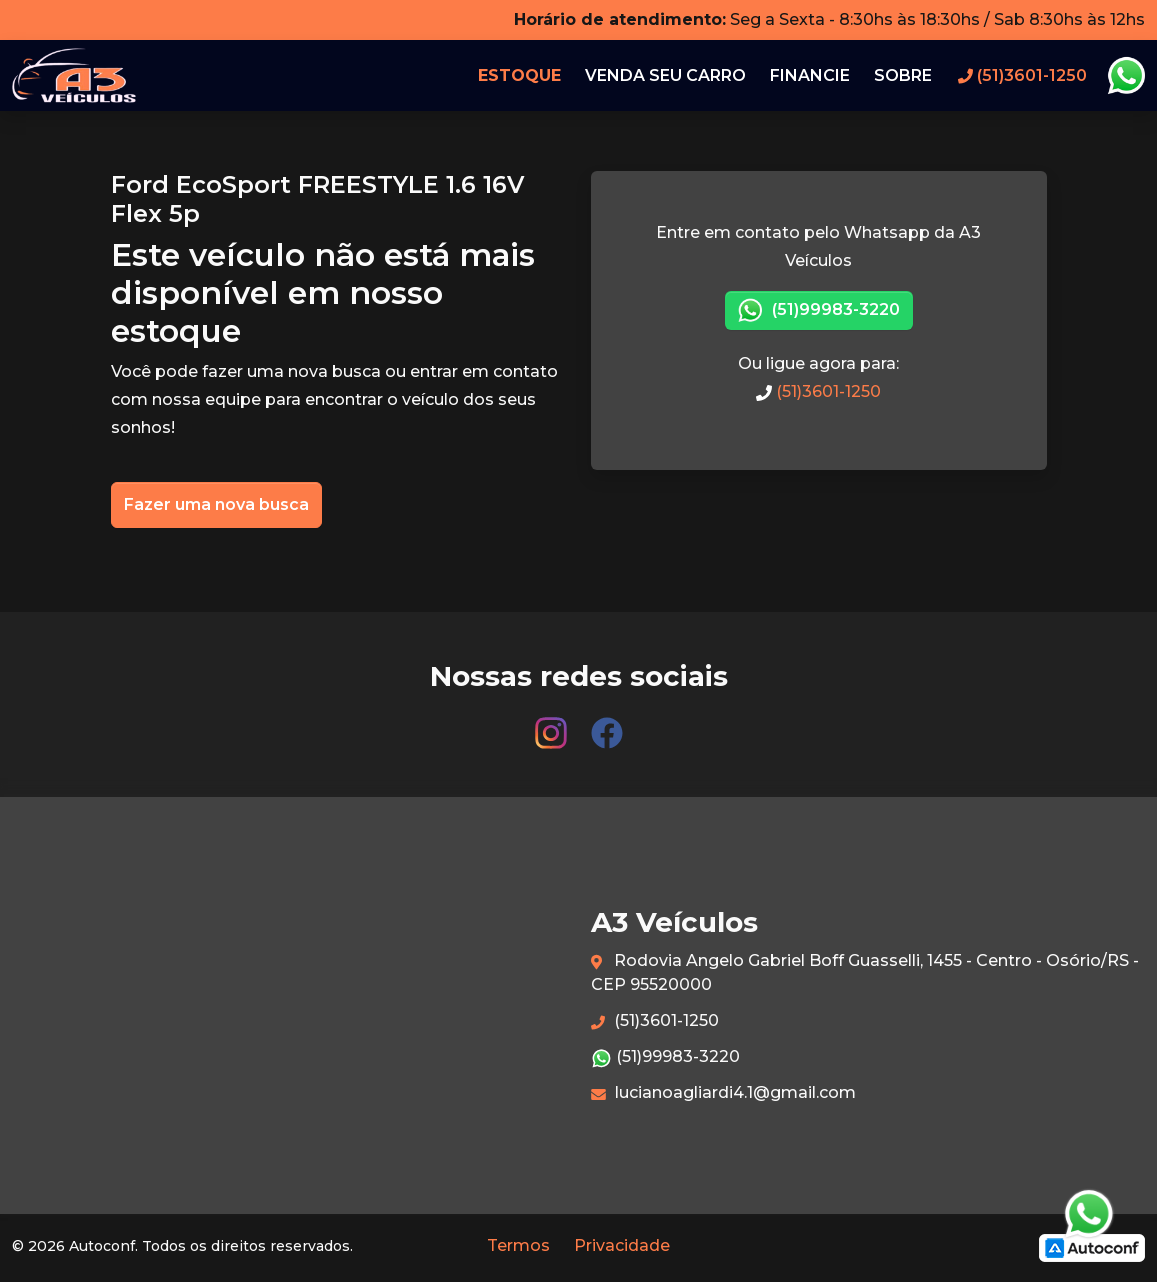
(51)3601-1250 (818, 391)
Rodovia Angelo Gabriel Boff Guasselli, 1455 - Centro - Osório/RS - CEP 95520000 (865, 972)
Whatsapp (1126, 76)
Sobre (903, 75)
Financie (810, 75)
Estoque (519, 75)
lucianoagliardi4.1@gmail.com (723, 1092)
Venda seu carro (665, 75)
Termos (518, 1245)
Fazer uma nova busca (216, 504)
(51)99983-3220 (819, 310)
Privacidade (622, 1245)
